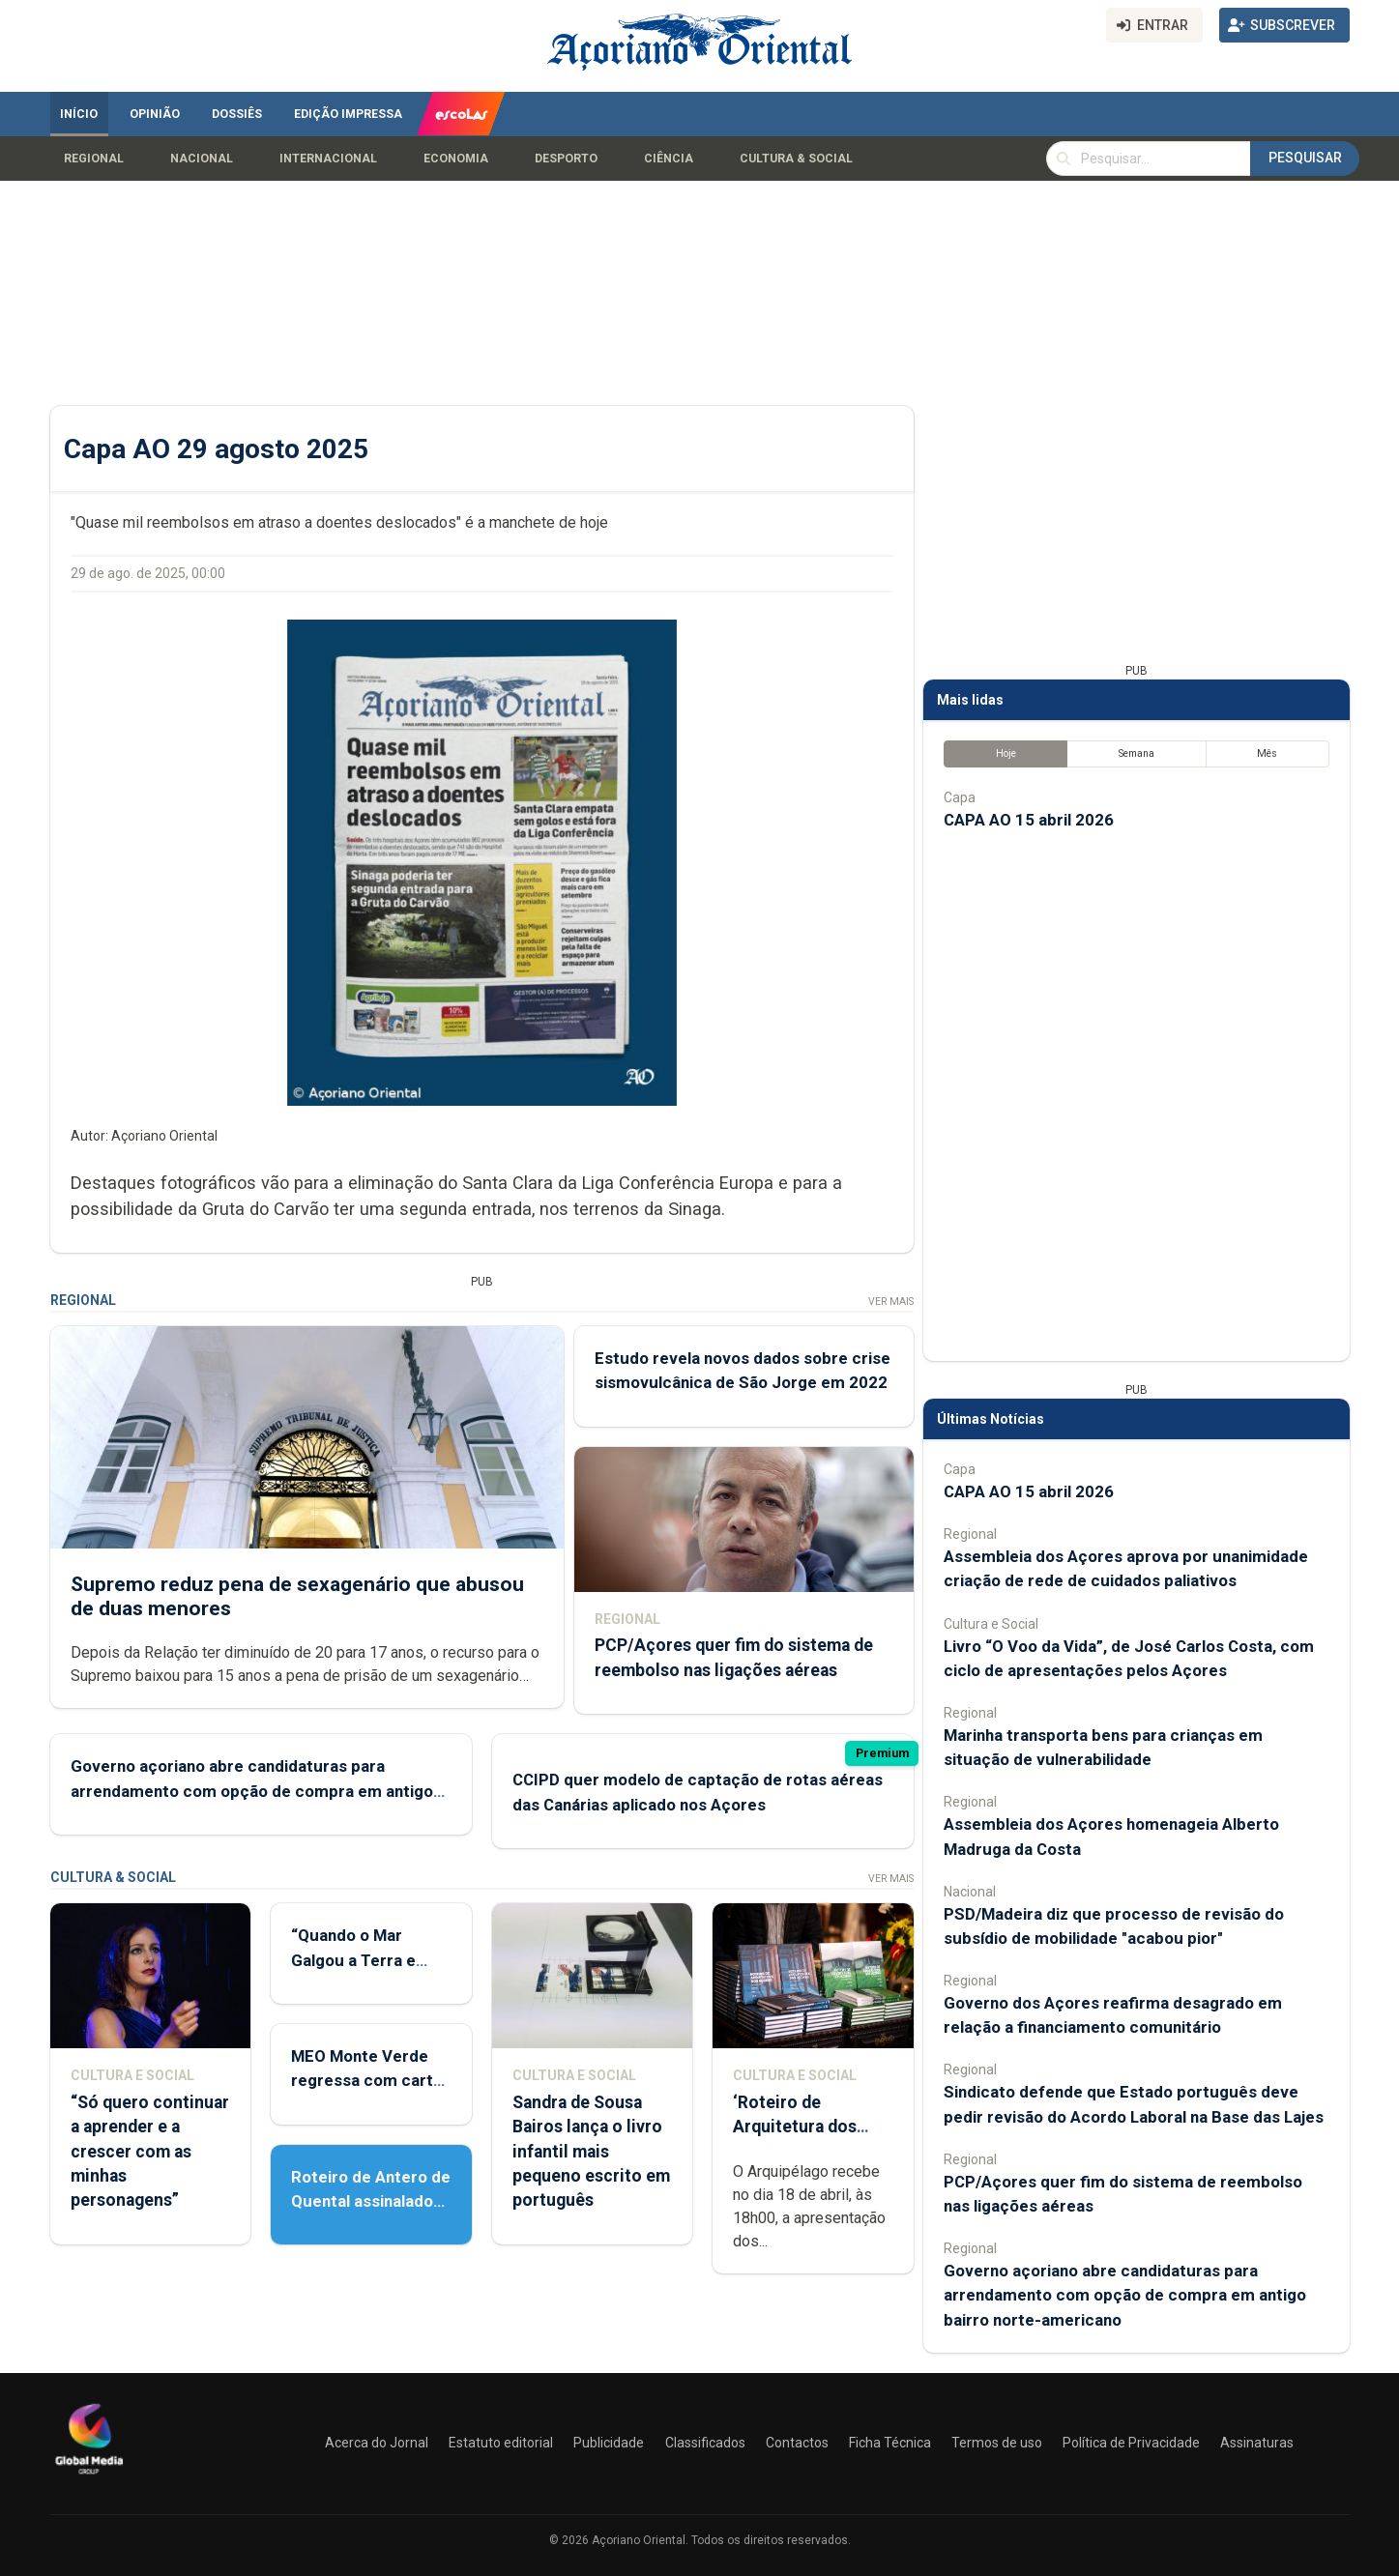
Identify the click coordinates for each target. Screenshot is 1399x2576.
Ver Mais (890, 1301)
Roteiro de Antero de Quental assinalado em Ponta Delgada (371, 2201)
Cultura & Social (796, 158)
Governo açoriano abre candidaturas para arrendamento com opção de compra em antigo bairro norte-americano (252, 1790)
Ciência (668, 158)
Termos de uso (996, 2442)
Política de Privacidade (1131, 2442)
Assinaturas (1257, 2442)
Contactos (797, 2442)
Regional (94, 158)
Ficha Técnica (890, 2442)
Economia (455, 158)
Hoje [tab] (1005, 753)
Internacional (328, 158)
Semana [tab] (1135, 753)
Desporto (566, 158)
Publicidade (608, 2442)
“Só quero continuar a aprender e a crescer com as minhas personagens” (150, 2151)
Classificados (705, 2442)
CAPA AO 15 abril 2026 (1029, 819)
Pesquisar (1305, 157)
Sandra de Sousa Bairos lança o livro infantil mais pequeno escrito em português (590, 2151)
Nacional (201, 158)
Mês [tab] (1267, 753)
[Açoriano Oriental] (89, 2476)
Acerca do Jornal (376, 2442)
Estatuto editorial (501, 2442)
